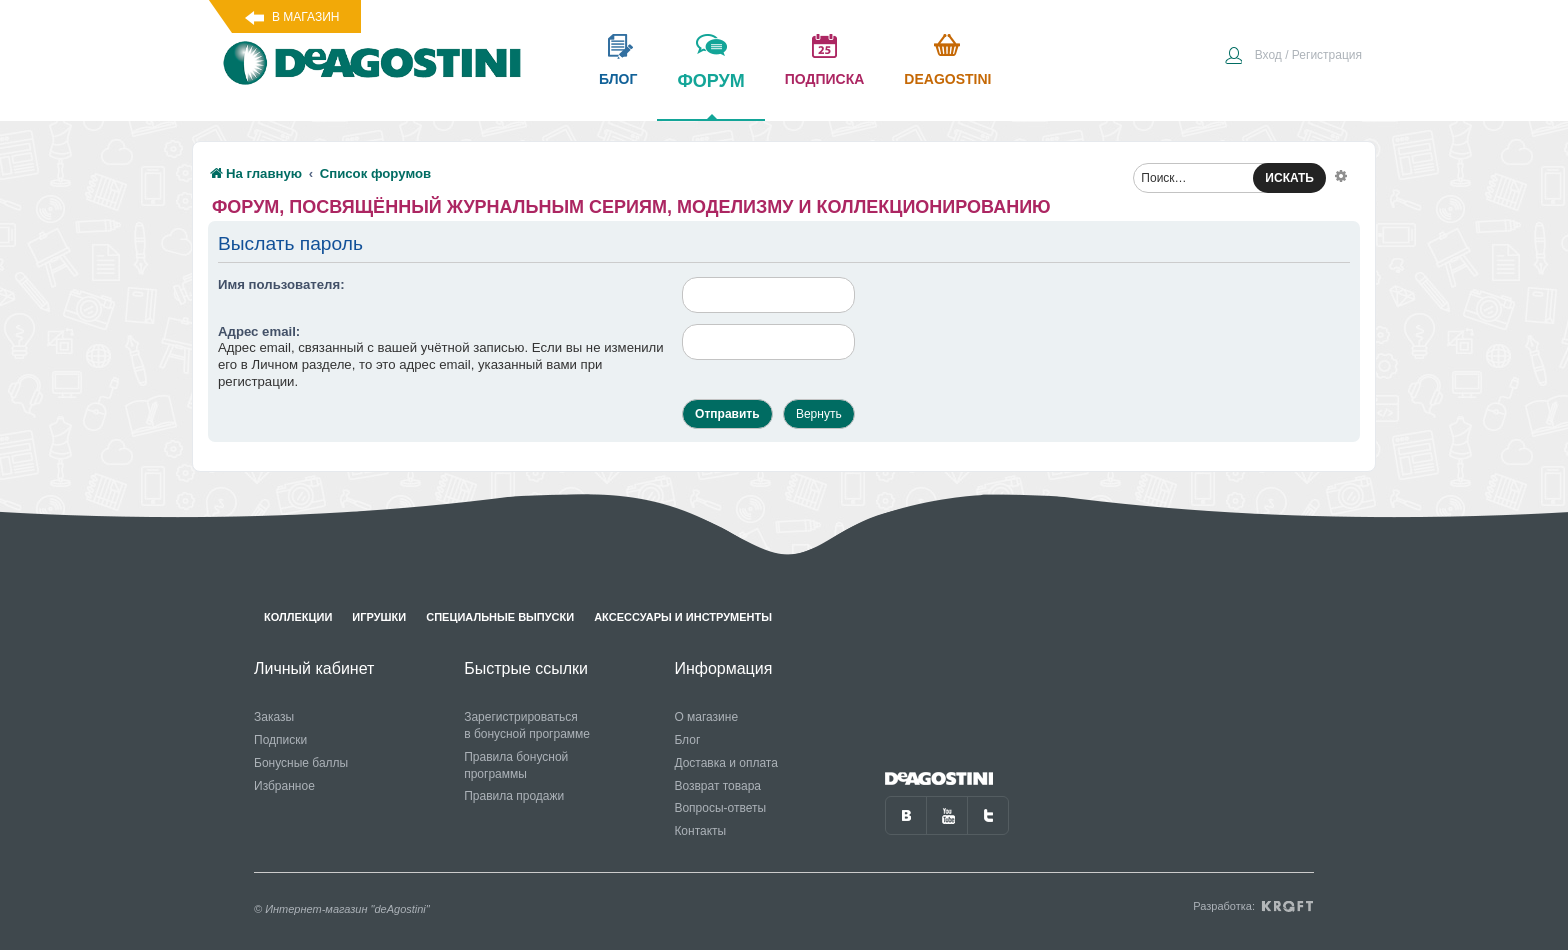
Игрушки (379, 617)
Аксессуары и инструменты (683, 617)
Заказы (274, 717)
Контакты (700, 831)
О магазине (706, 717)
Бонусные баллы (301, 763)
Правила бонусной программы (516, 765)
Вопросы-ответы (720, 808)
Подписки (280, 740)
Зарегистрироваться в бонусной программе (527, 725)
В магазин (305, 17)
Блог (687, 740)
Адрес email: (259, 331)
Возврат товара (717, 786)
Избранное (284, 786)
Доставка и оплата (726, 763)
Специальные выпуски (500, 617)
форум (710, 95)
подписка (825, 79)
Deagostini (947, 79)
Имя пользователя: (281, 284)
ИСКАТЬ (1289, 178)
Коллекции (298, 617)
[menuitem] (1293, 57)
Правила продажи (514, 796)
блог (618, 79)
